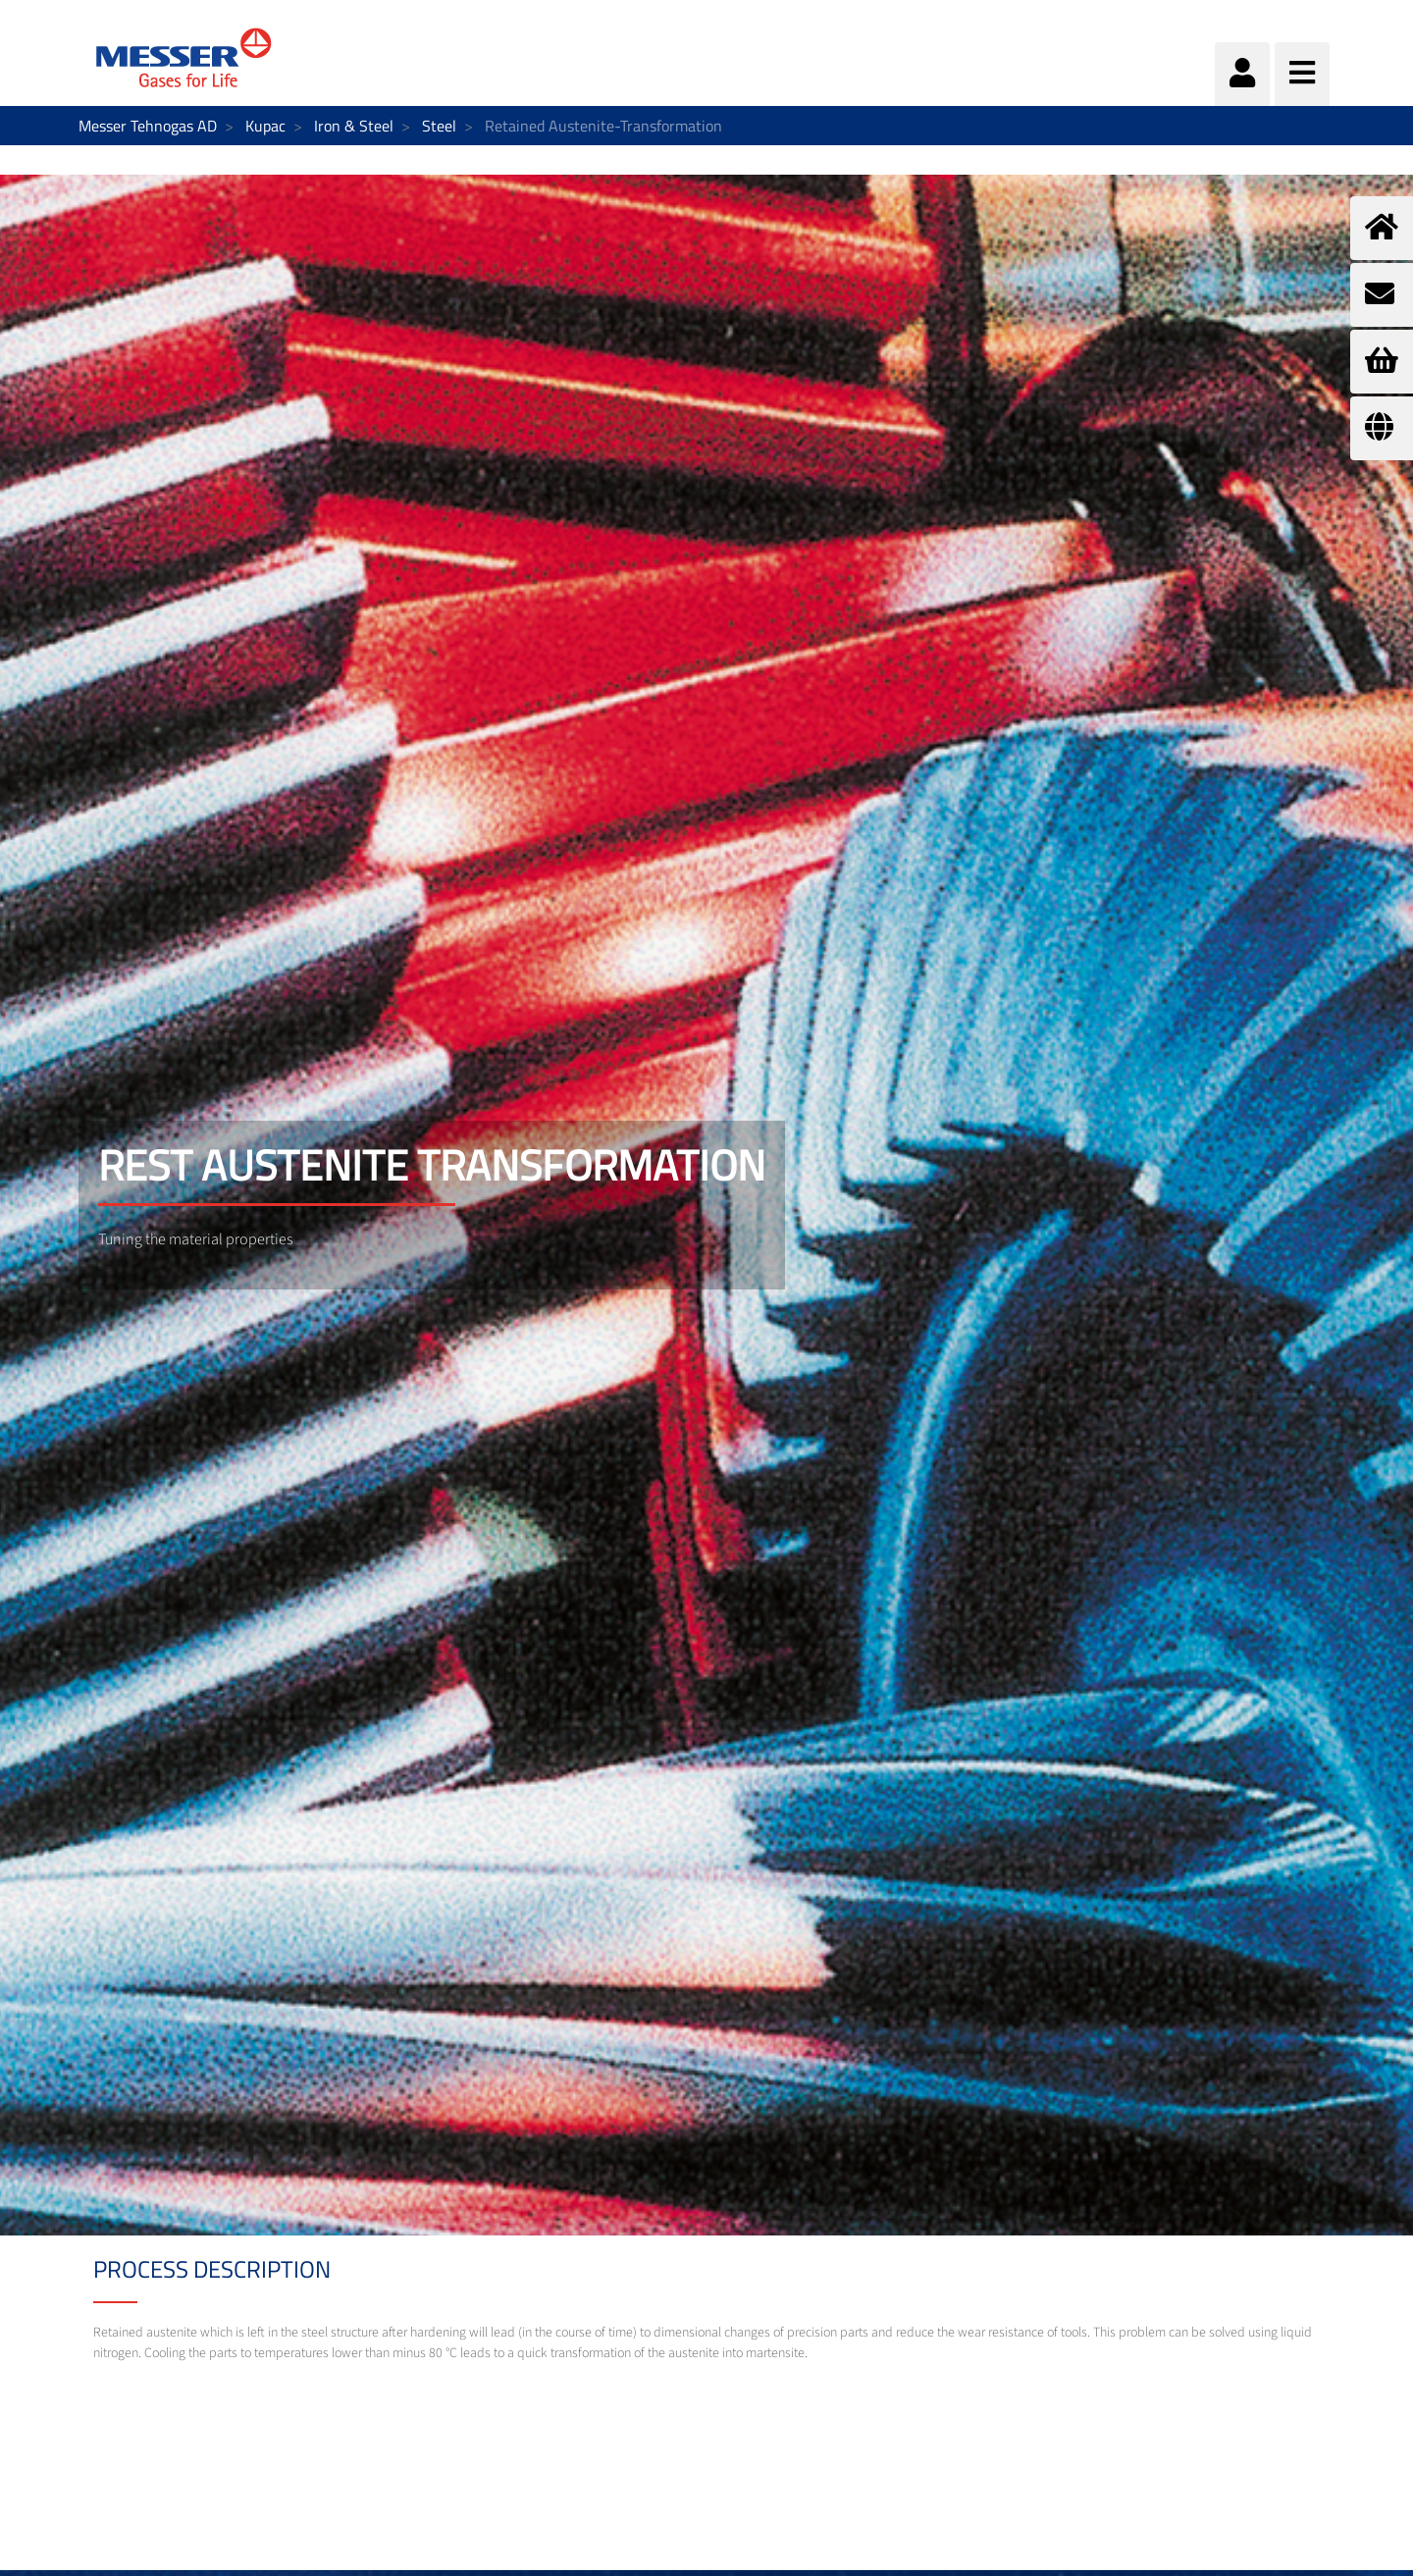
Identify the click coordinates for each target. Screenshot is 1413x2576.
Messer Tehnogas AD (147, 125)
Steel (439, 125)
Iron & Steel (353, 125)
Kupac (265, 125)
